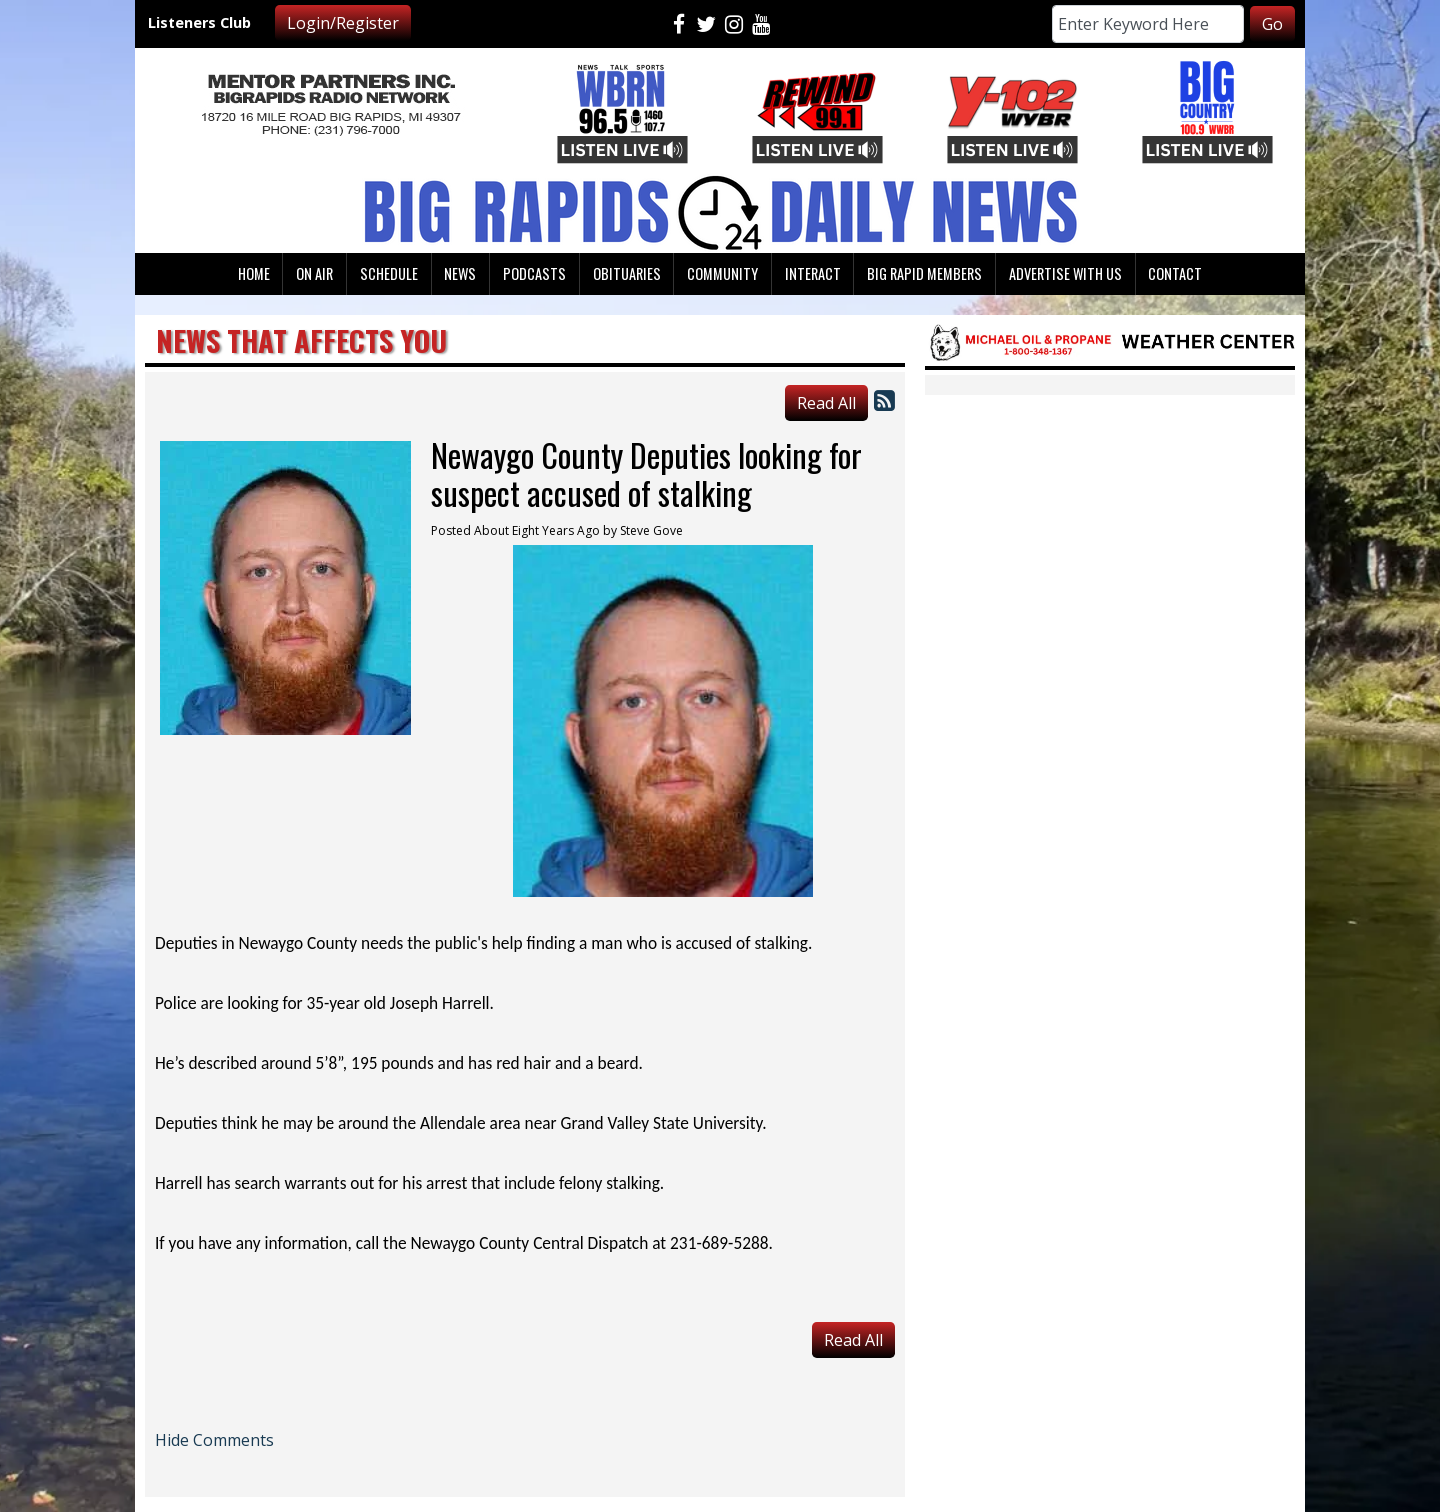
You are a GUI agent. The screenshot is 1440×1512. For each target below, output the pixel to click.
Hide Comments (214, 1440)
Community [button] (722, 273)
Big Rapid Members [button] (924, 273)
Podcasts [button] (534, 273)
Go (1272, 24)
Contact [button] (1175, 273)
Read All (826, 403)
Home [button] (254, 273)
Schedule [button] (389, 273)
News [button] (460, 273)
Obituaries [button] (627, 273)
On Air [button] (314, 273)
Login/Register (343, 23)
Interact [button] (813, 273)
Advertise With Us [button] (1065, 273)
